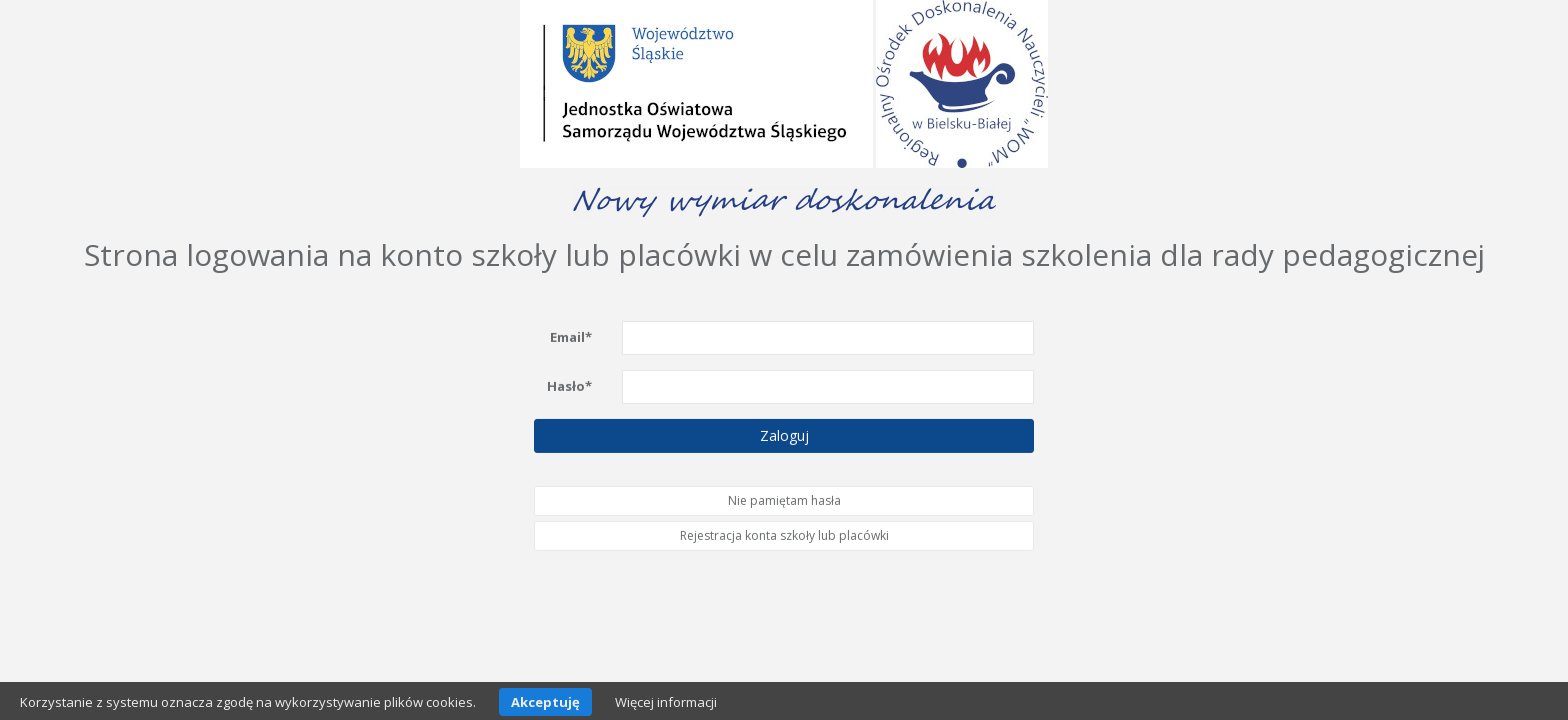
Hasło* (569, 385)
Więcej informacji (666, 702)
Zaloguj (784, 434)
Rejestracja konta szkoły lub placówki (784, 535)
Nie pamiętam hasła (784, 500)
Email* (571, 336)
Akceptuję (545, 702)
